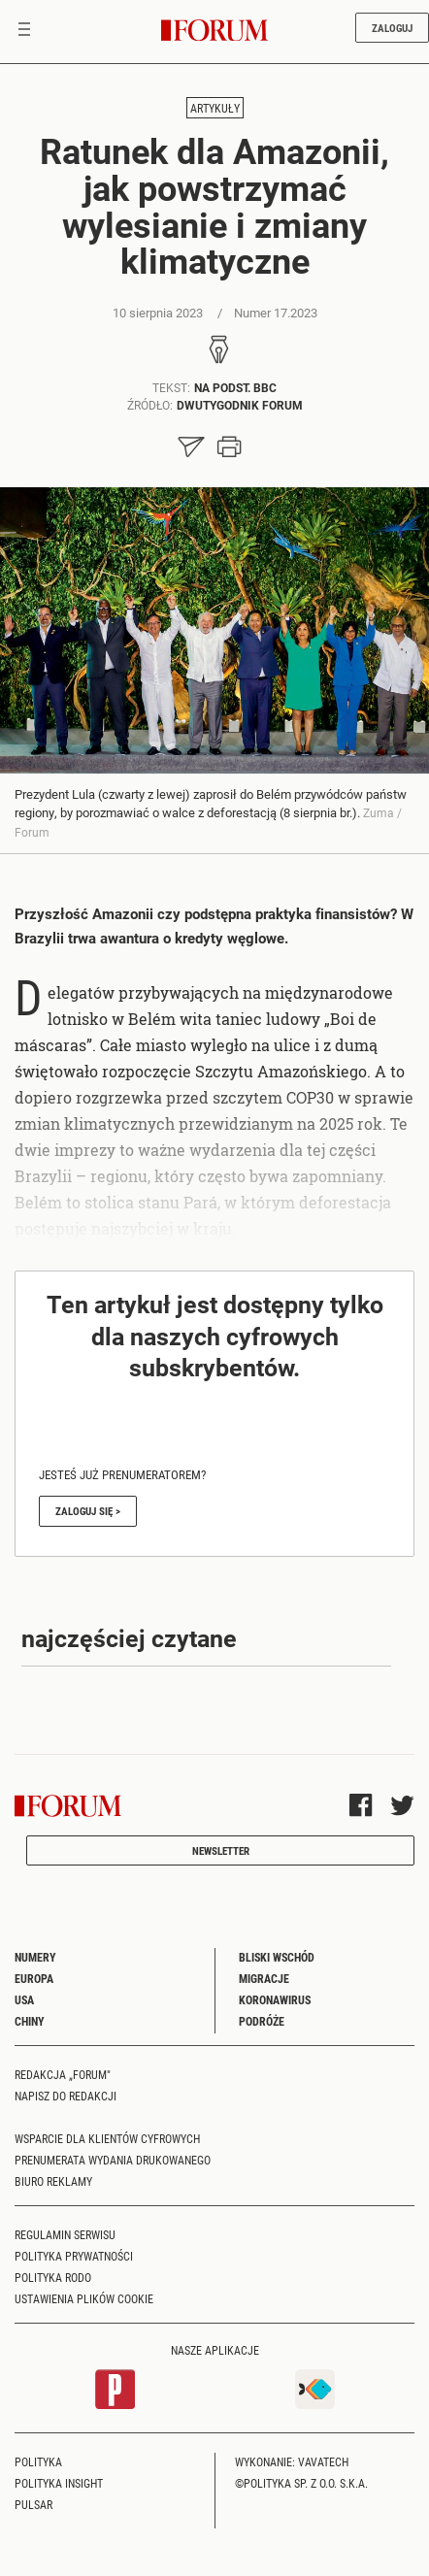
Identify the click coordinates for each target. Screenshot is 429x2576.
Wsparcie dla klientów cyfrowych (107, 2138)
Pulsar (33, 2504)
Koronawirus (275, 1999)
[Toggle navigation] (24, 31)
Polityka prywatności (74, 2255)
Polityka (38, 2461)
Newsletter (220, 1850)
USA (24, 1999)
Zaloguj (392, 27)
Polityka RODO (53, 2277)
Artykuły (215, 108)
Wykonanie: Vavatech (291, 2461)
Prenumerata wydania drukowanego (113, 2159)
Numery (35, 1957)
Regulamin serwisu (65, 2234)
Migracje (264, 1978)
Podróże (261, 2021)
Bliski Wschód (276, 1957)
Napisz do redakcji (65, 2095)
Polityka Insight (59, 2483)
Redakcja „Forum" (63, 2074)
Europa (34, 1978)
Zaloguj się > (87, 1510)
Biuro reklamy (53, 2181)
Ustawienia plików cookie (84, 2298)
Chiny (30, 2021)
